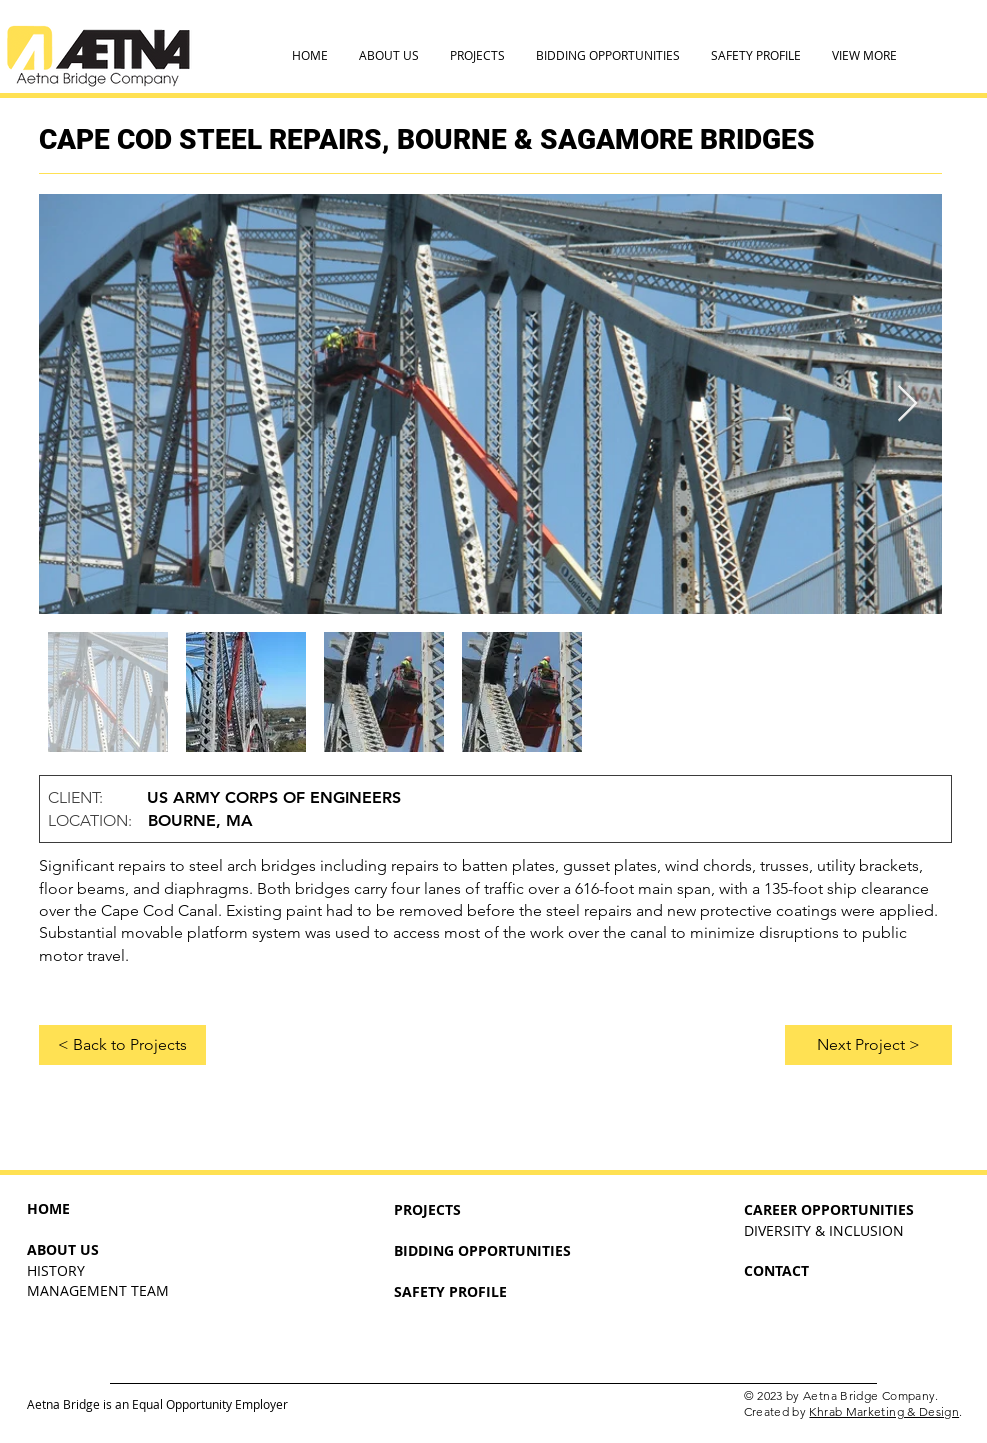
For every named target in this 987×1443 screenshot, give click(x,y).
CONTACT (776, 1270)
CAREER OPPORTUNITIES (829, 1209)
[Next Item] (907, 404)
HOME (48, 1208)
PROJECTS (427, 1209)
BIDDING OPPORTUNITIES (482, 1250)
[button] (388, 55)
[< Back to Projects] (122, 1045)
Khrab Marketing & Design (884, 1411)
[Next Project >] (868, 1045)
